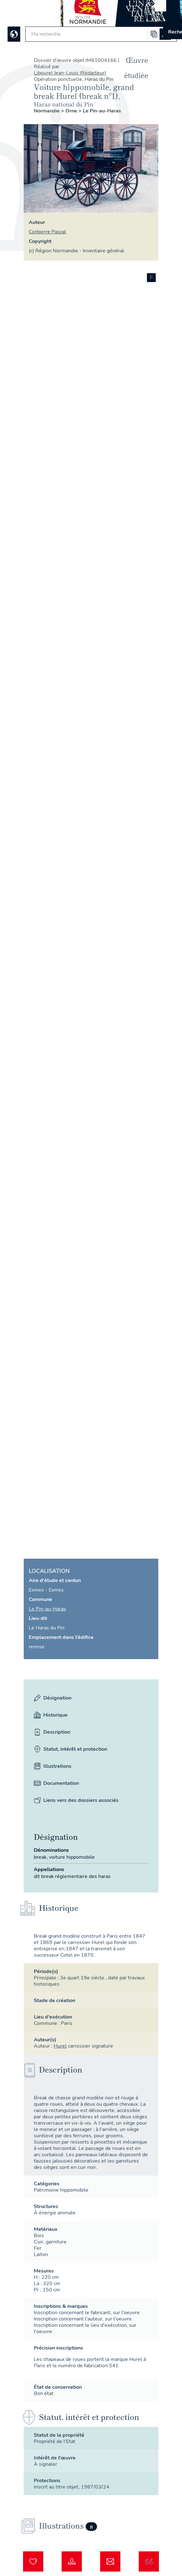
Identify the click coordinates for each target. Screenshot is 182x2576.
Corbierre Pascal (47, 231)
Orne (71, 110)
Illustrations (52, 1766)
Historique (51, 1715)
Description (52, 1732)
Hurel (60, 2046)
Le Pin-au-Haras (102, 110)
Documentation (56, 1783)
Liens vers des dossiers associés (76, 1800)
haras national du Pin (63, 104)
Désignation (52, 1697)
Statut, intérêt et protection (70, 1749)
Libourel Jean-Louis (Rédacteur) (70, 72)
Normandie (47, 110)
